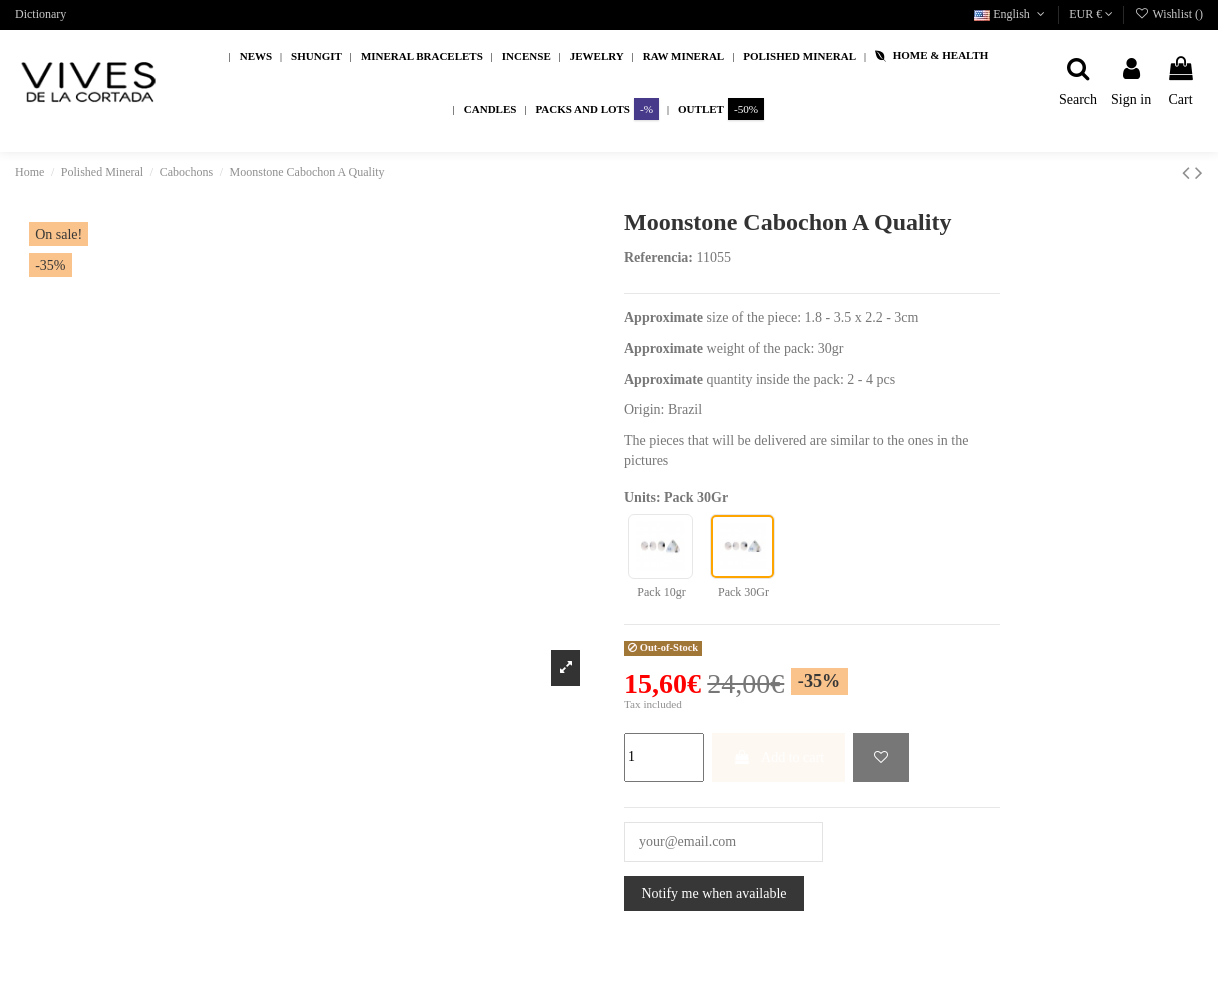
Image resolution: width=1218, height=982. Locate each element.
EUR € (1091, 14)
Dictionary (40, 14)
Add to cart (778, 757)
